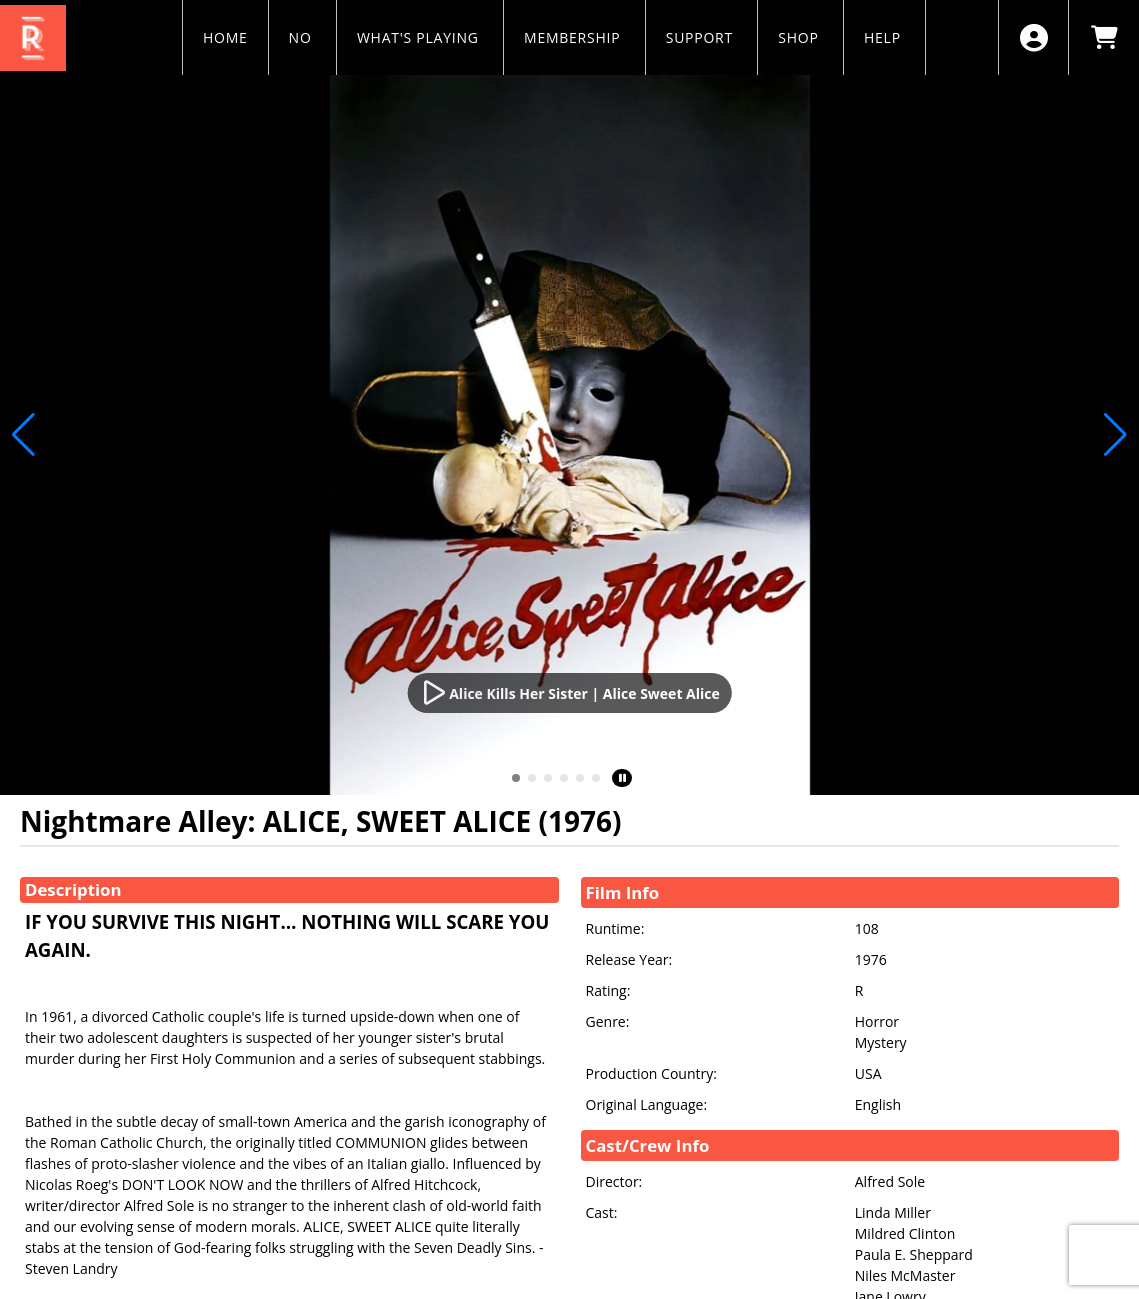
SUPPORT (702, 37)
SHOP (800, 37)
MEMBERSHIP (574, 37)
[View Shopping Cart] (1103, 37)
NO (302, 37)
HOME (225, 37)
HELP (884, 37)
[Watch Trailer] (569, 693)
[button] (516, 778)
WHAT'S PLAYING (420, 37)
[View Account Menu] (1033, 37)
